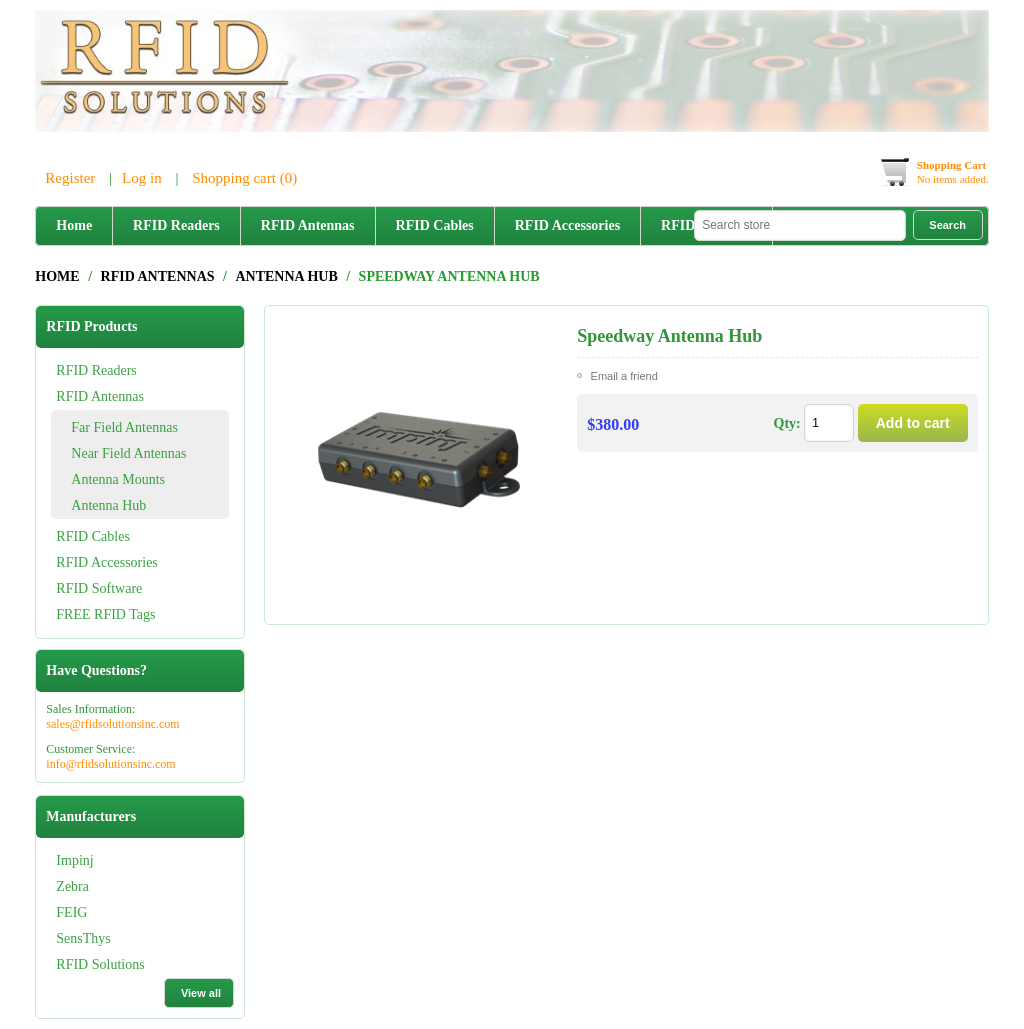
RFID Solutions (100, 964)
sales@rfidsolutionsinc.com (112, 724)
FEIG (71, 912)
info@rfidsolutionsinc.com (110, 764)
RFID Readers (176, 225)
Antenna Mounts (118, 479)
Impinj (74, 860)
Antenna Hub (108, 505)
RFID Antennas (308, 225)
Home (74, 225)
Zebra (72, 886)
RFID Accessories (567, 225)
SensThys (83, 938)
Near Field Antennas (128, 453)
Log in (142, 178)
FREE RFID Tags (105, 614)
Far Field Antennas (124, 427)
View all (201, 993)
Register (70, 178)
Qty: (787, 423)
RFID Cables (435, 225)
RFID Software (99, 588)
